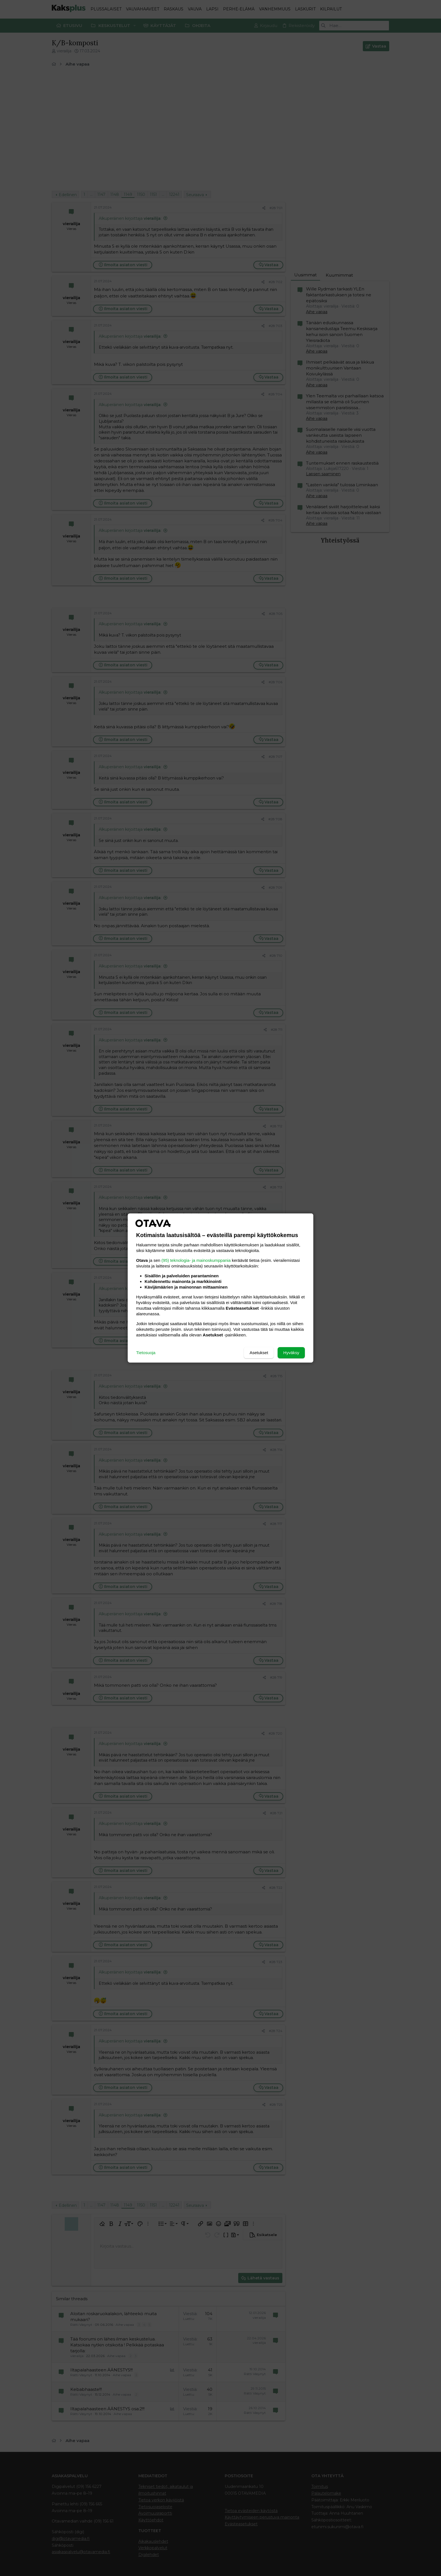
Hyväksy (291, 1352)
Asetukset (258, 1352)
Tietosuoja (146, 1352)
